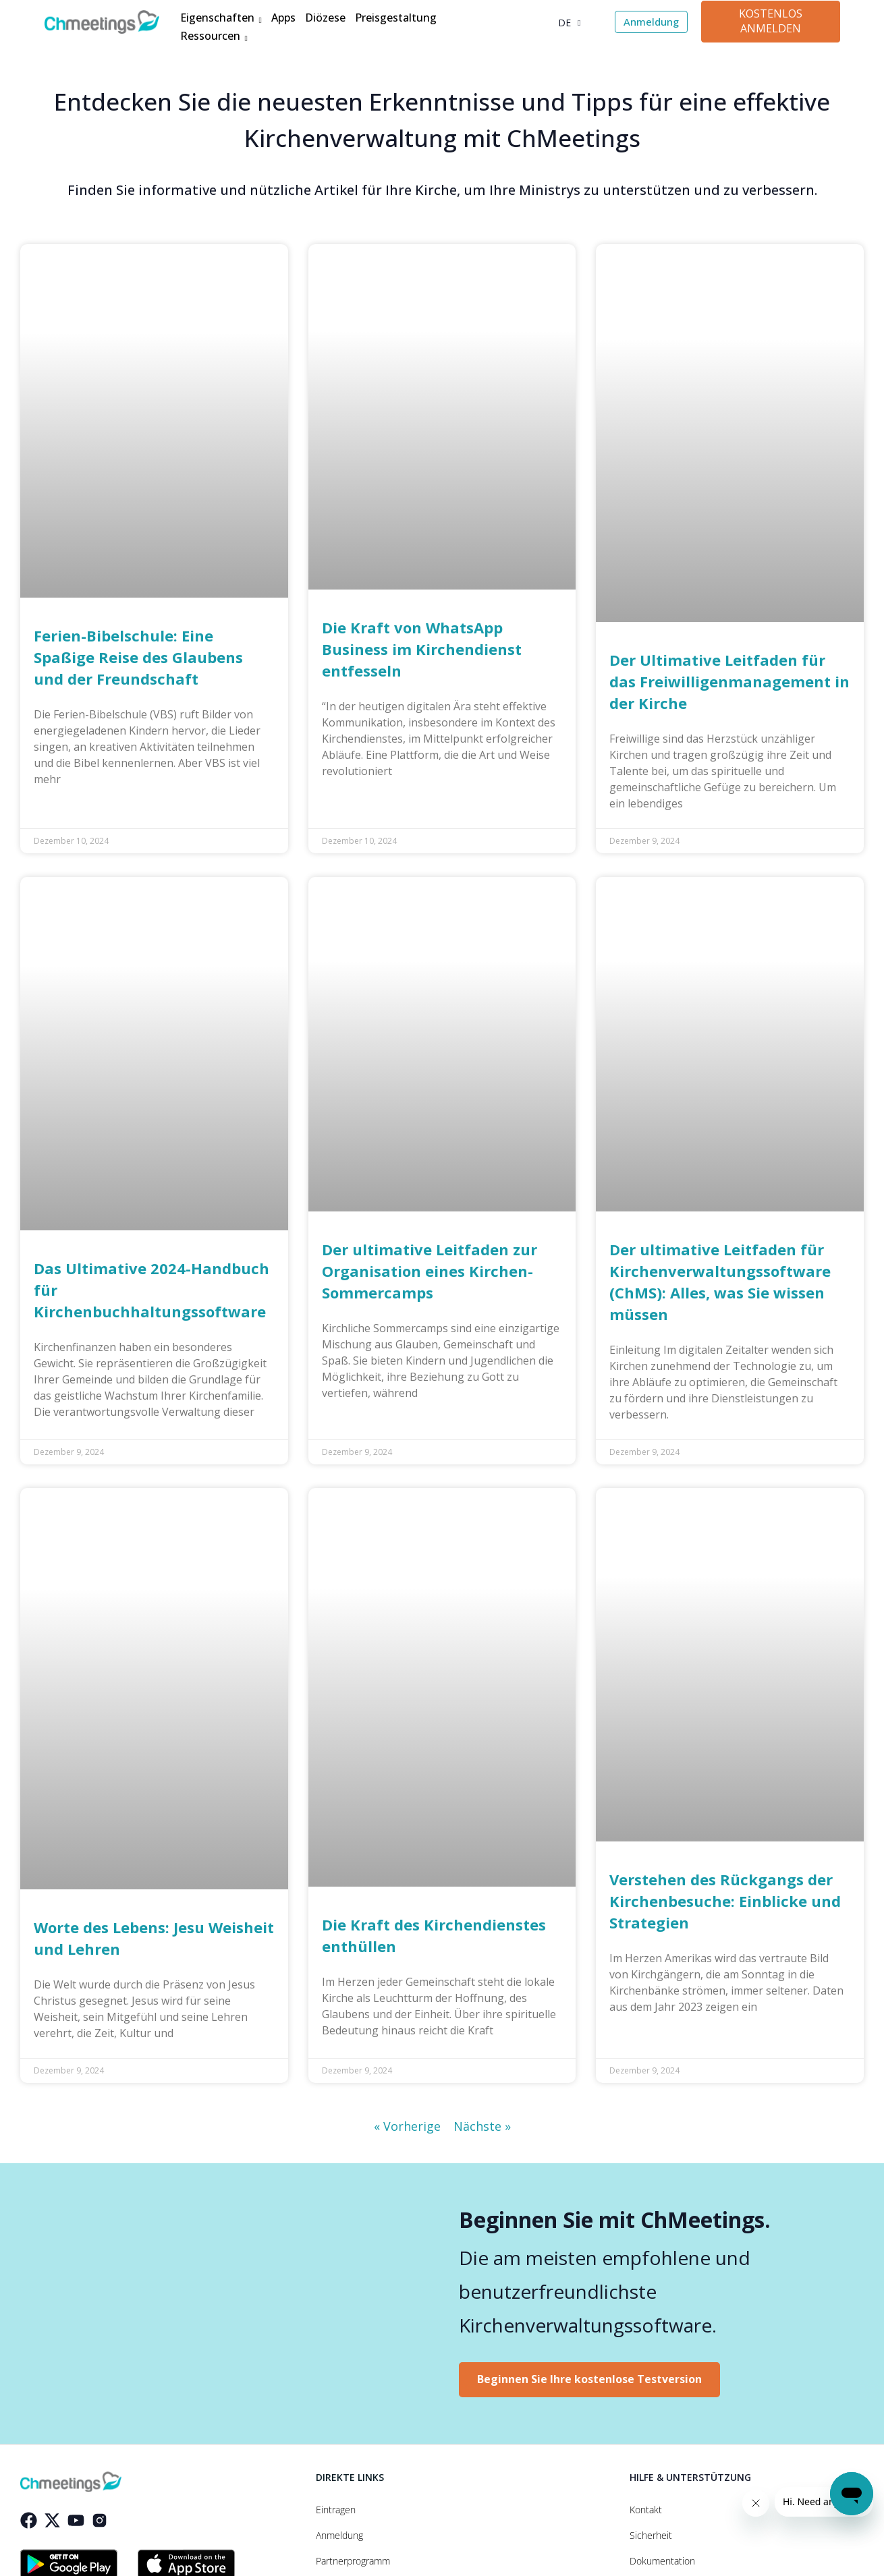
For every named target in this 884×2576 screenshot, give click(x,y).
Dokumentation (662, 2561)
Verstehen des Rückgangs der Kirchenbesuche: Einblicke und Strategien (725, 1901)
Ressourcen (213, 37)
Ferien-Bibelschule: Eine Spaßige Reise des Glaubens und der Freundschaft (138, 657)
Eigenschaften (220, 19)
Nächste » (482, 2126)
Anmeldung (339, 2535)
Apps (283, 17)
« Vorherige (407, 2126)
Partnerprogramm (353, 2561)
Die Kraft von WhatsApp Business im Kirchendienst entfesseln (422, 649)
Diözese (325, 17)
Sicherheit (651, 2535)
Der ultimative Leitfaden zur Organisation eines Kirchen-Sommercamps (429, 1271)
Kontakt (646, 2510)
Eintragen (336, 2510)
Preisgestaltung (396, 17)
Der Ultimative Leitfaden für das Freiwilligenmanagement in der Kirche (729, 681)
